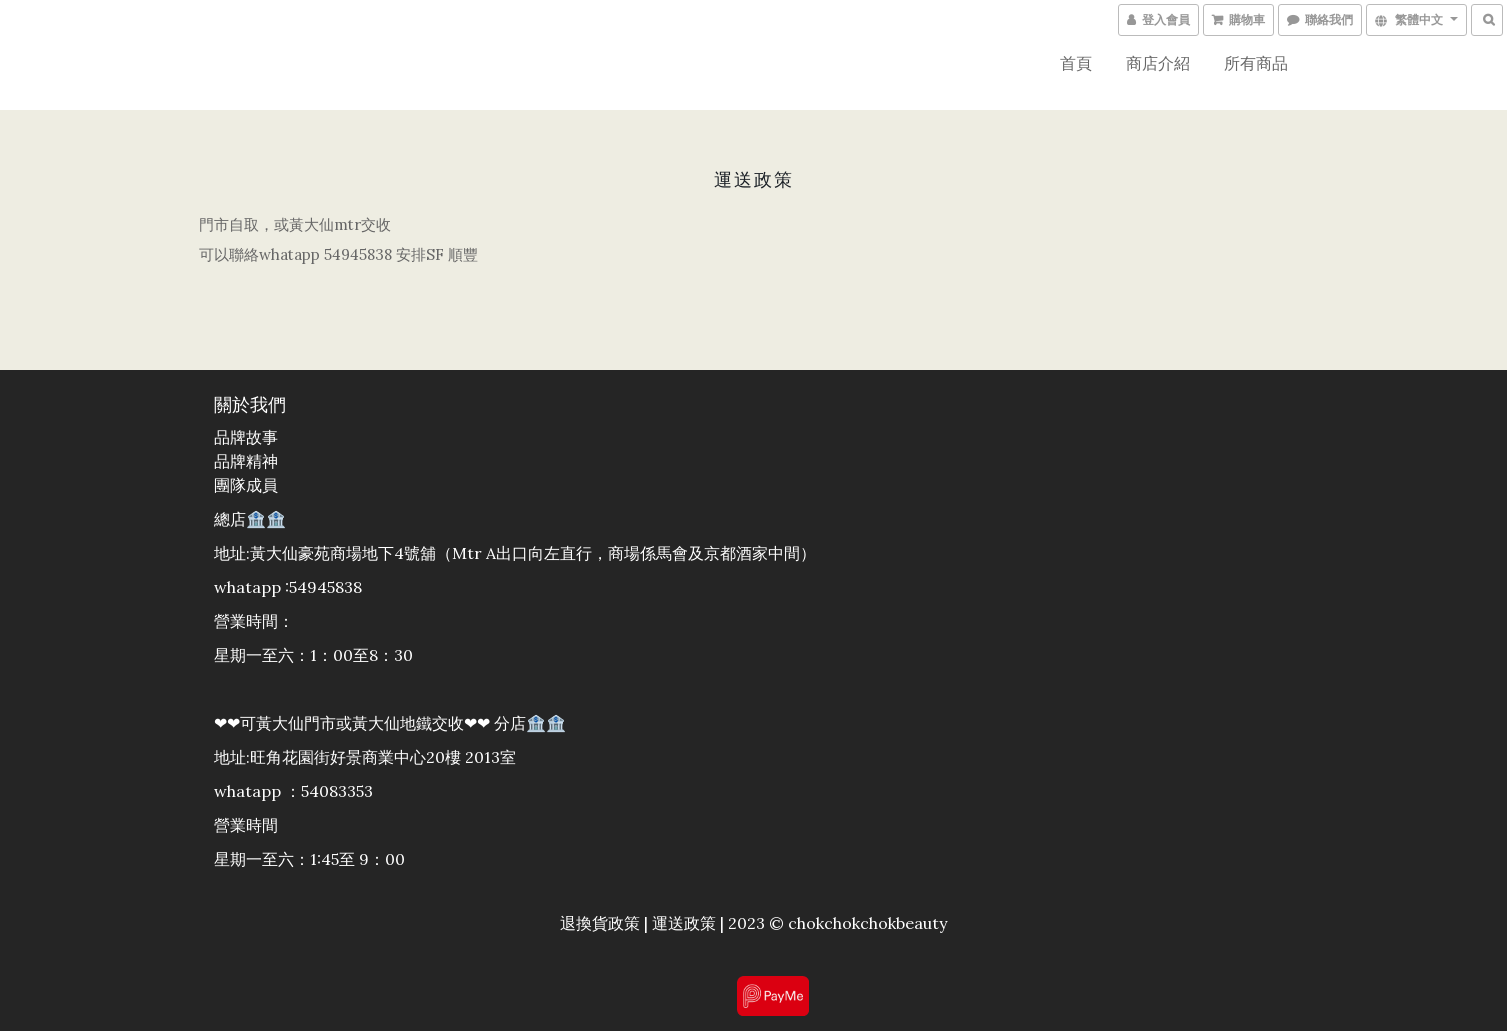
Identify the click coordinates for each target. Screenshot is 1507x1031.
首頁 (1076, 63)
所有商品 (1256, 63)
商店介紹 (1158, 63)
